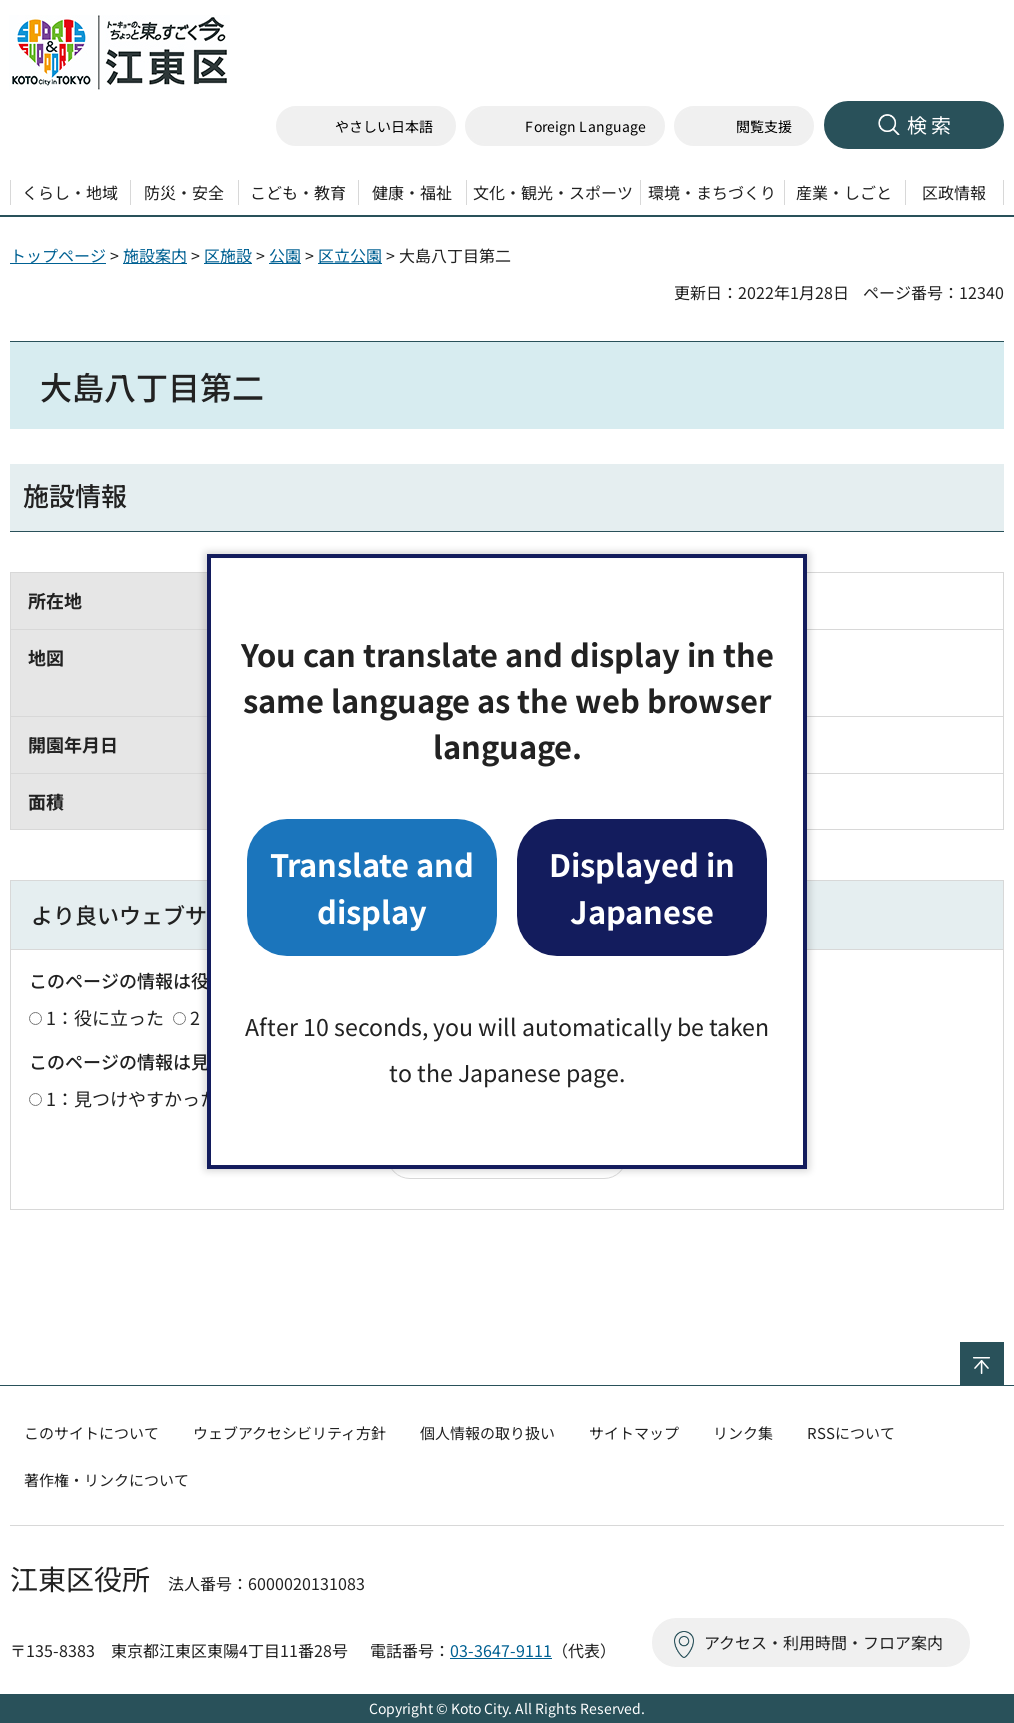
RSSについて (851, 1432)
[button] (565, 126)
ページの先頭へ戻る (1003, 1355)
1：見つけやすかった (132, 1098)
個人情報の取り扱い (487, 1432)
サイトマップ (634, 1432)
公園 (285, 255)
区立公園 (350, 255)
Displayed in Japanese (642, 886)
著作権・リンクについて (106, 1479)
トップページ (58, 255)
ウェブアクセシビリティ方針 (289, 1432)
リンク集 (743, 1432)
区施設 (228, 255)
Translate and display (372, 886)
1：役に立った (105, 1017)
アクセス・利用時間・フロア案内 (823, 1642)
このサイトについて (91, 1432)
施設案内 (155, 255)
